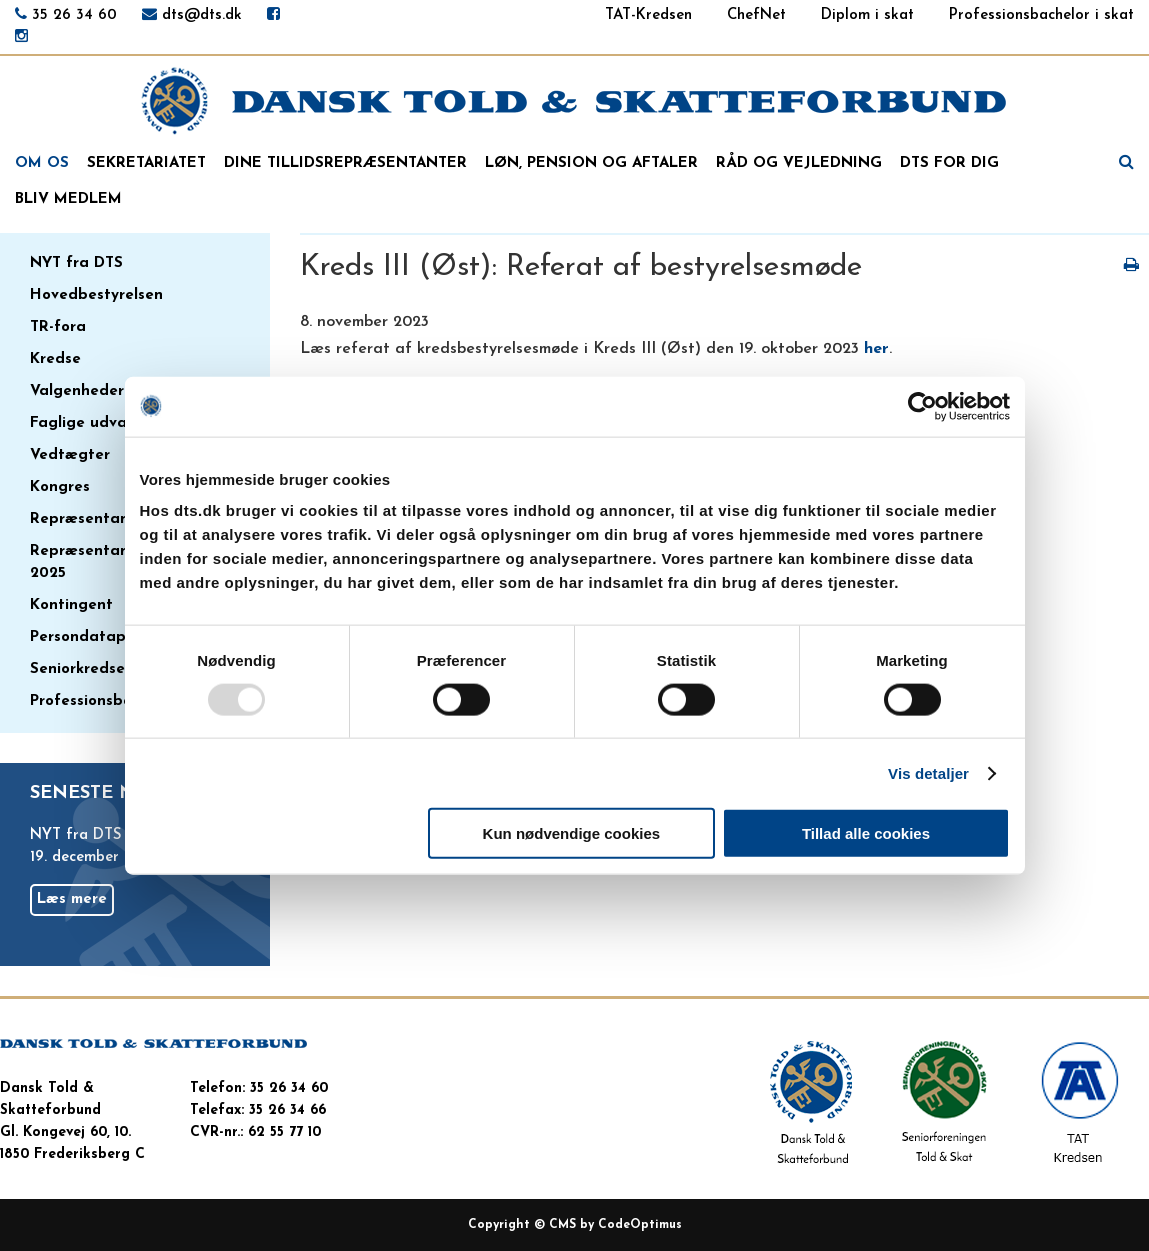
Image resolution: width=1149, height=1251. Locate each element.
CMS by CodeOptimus (615, 1225)
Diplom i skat (867, 15)
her (876, 349)
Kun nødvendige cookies (572, 833)
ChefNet (756, 15)
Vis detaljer (928, 772)
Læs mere (72, 899)
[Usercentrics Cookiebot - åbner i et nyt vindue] (922, 406)
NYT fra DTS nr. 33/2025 (117, 835)
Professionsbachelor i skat (1041, 15)
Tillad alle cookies (866, 833)
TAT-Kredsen (648, 15)
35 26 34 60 (74, 15)
